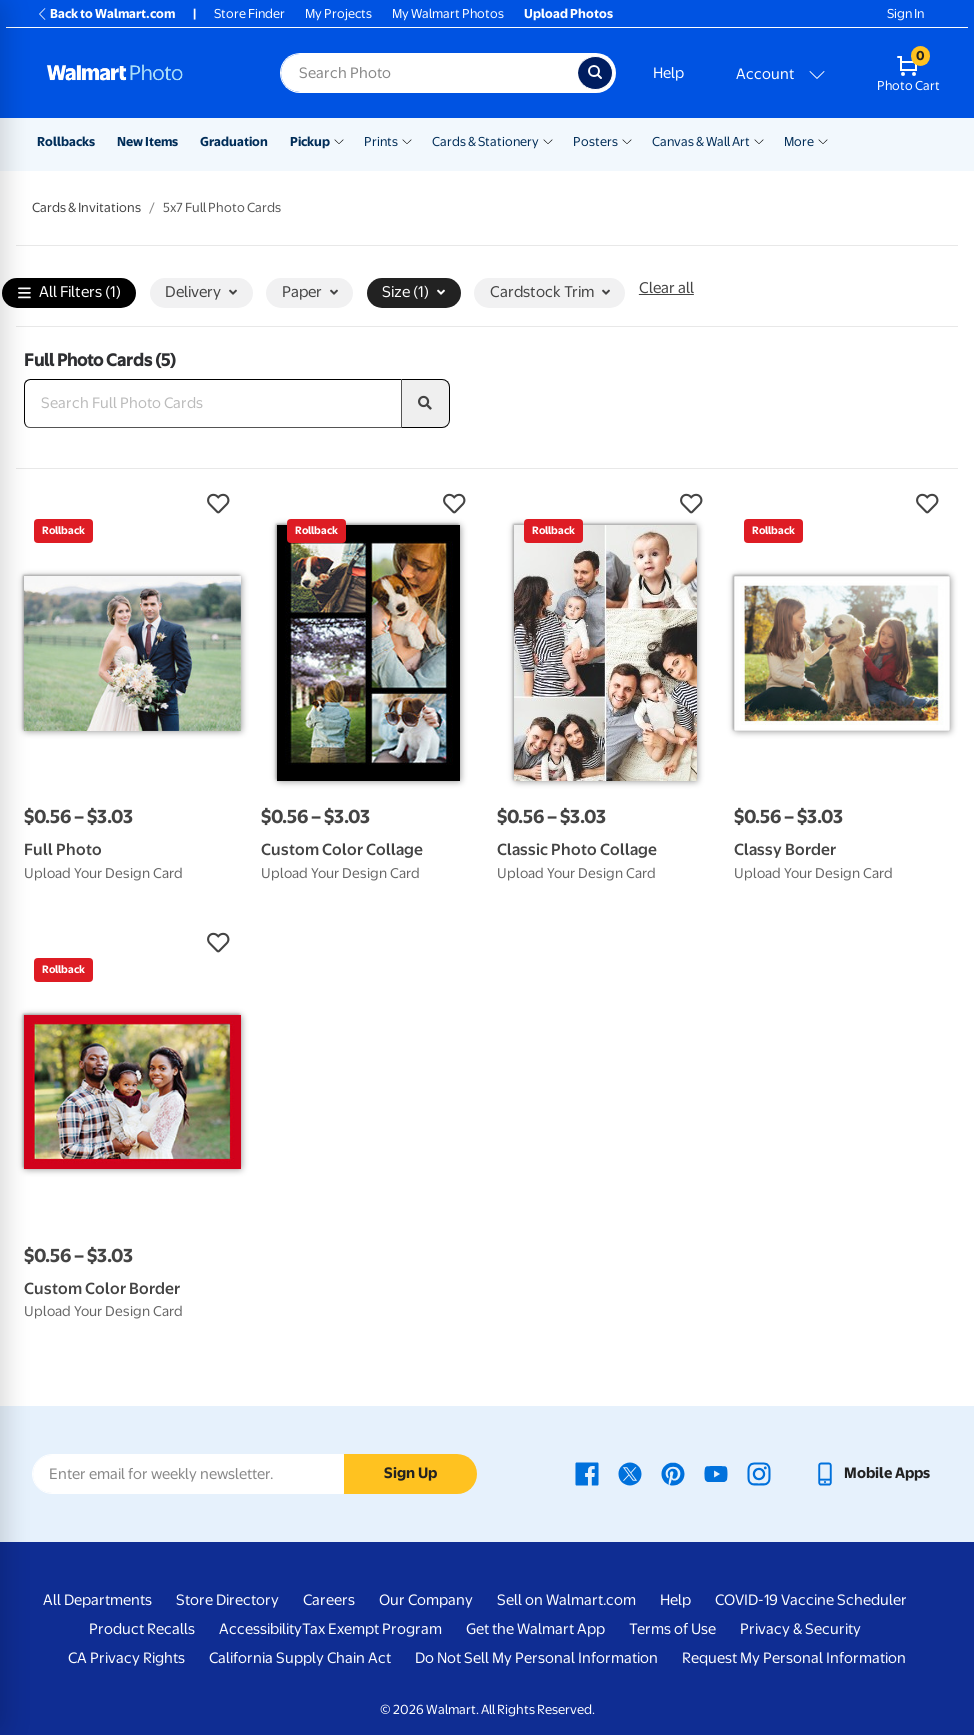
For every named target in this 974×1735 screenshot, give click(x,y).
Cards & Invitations (86, 207)
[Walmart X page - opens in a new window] (630, 1473)
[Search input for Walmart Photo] (429, 73)
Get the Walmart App (535, 1629)
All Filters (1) (69, 293)
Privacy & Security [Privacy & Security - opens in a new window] (800, 1629)
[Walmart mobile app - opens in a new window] (871, 1473)
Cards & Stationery (485, 141)
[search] (426, 404)
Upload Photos (568, 13)
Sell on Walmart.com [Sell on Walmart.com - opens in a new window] (566, 1600)
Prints (381, 141)
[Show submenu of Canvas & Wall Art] (759, 140)
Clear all (666, 288)
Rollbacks (66, 141)
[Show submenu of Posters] (627, 140)
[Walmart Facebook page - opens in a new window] (587, 1473)
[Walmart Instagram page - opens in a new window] (759, 1473)
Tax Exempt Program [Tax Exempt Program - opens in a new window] (372, 1629)
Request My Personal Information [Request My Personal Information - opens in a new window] (794, 1658)
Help (668, 73)
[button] (132, 504)
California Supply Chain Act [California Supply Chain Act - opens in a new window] (300, 1658)
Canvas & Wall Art (701, 141)
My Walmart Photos (448, 13)
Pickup (310, 141)
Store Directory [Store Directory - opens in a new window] (227, 1600)
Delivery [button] (201, 292)
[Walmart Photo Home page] (142, 73)
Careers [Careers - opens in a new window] (329, 1600)
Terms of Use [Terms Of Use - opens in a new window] (672, 1629)
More (799, 141)
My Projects (338, 13)
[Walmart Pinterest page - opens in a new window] (673, 1473)
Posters (595, 141)
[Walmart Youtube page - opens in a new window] (716, 1473)
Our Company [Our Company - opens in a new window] (426, 1600)
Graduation (234, 141)
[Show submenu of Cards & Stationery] (548, 140)
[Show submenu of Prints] (407, 140)
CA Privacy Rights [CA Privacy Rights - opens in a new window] (126, 1658)
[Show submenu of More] (823, 140)
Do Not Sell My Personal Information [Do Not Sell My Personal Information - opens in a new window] (536, 1658)
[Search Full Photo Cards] (213, 404)
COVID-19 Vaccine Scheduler (811, 1600)
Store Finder (249, 13)
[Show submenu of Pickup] (339, 140)
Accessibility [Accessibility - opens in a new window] (260, 1629)
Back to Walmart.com (105, 13)
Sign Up (410, 1473)
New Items (147, 141)
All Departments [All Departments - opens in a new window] (97, 1600)
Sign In (905, 13)
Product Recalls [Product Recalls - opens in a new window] (142, 1629)
